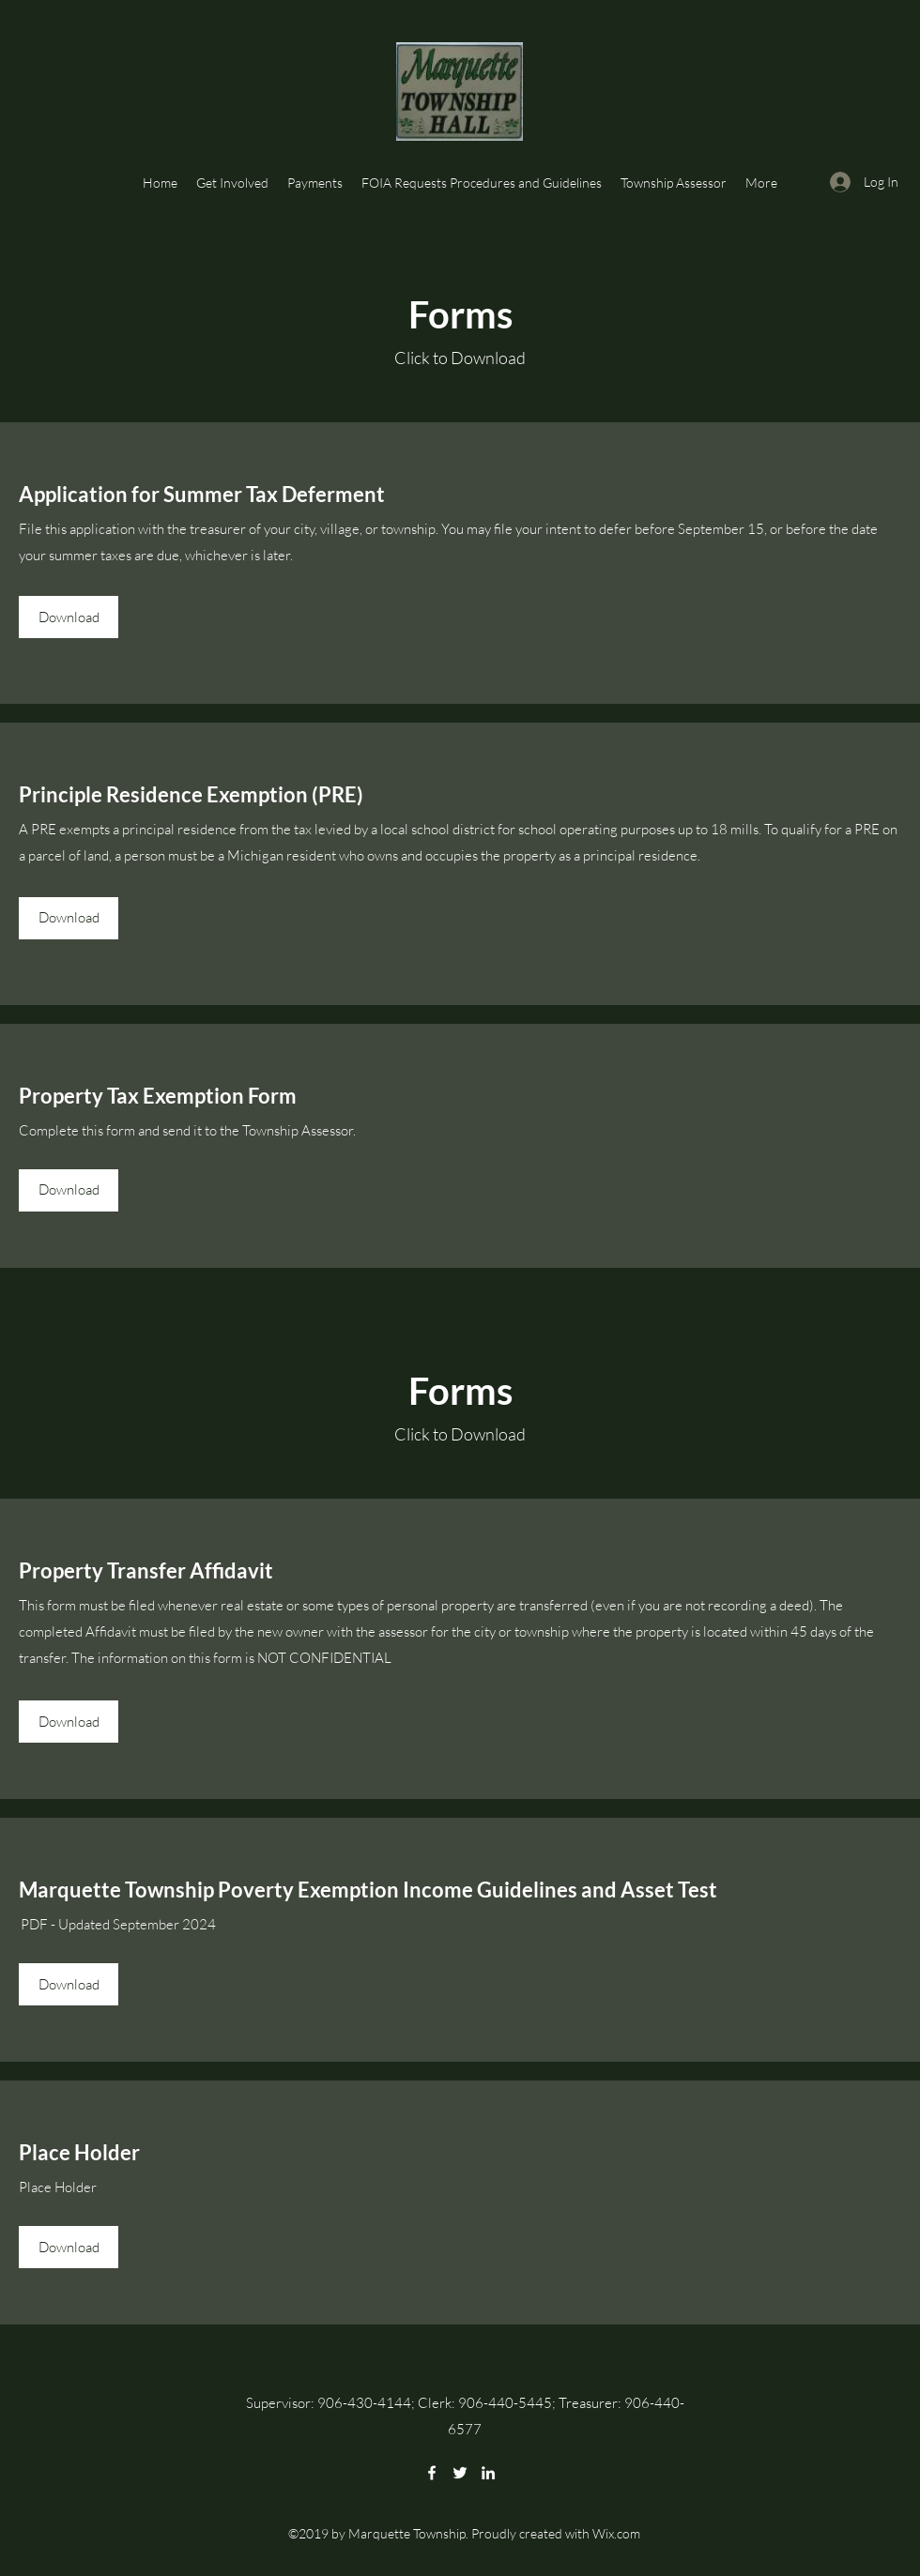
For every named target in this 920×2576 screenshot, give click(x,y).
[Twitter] (460, 2472)
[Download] (68, 617)
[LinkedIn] (488, 2472)
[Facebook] (431, 2472)
